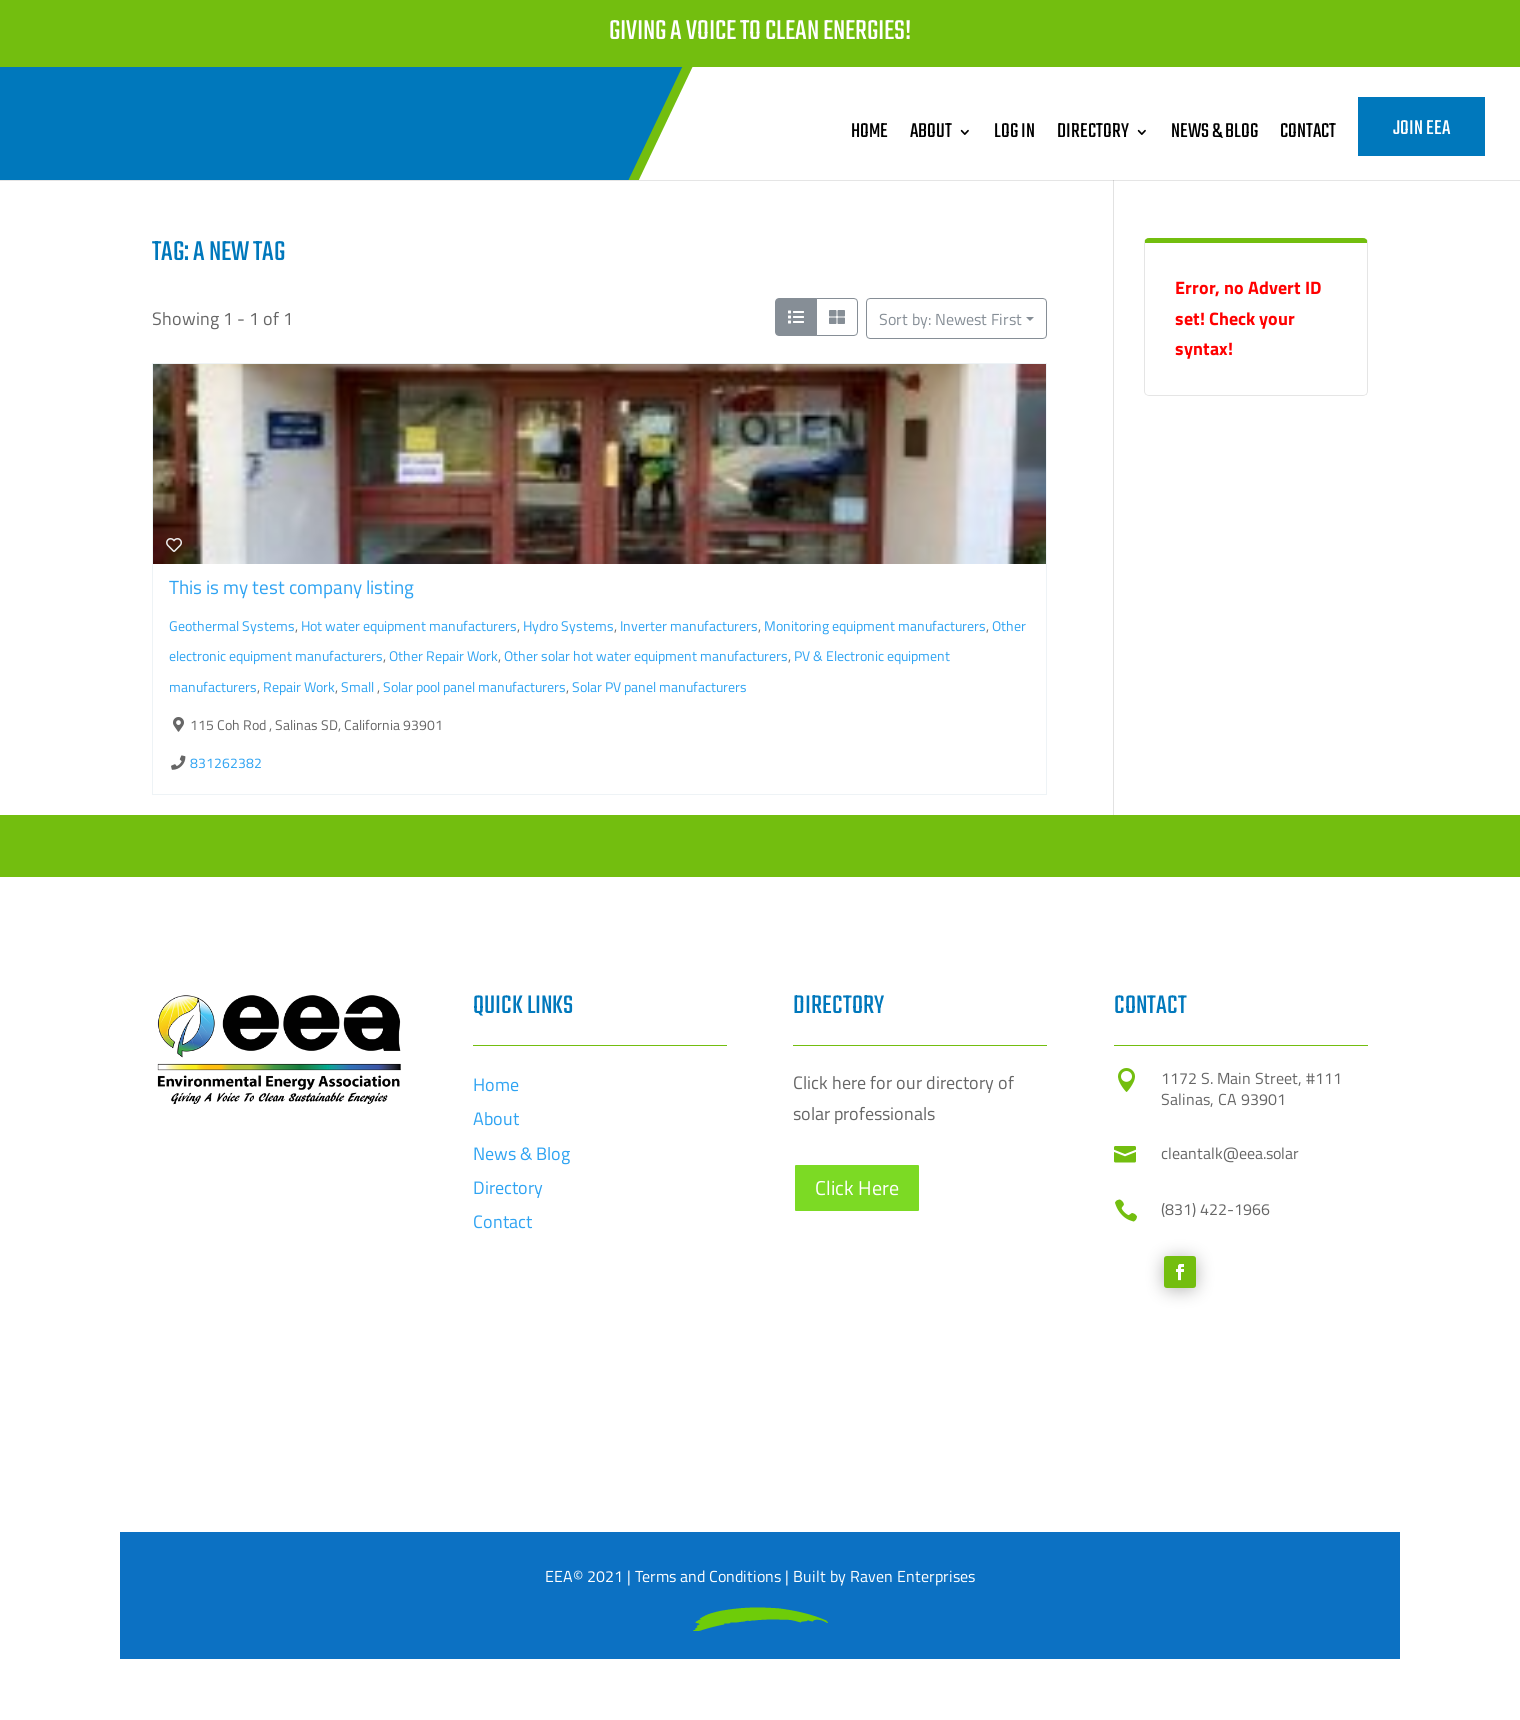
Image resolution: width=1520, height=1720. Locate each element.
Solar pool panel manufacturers (474, 687)
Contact (1308, 131)
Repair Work (299, 687)
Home (869, 131)
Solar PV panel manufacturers (659, 687)
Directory (1093, 131)
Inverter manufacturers (689, 626)
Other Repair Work (443, 656)
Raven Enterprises (912, 1576)
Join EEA (1421, 128)
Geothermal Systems (232, 626)
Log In (1014, 131)
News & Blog (1214, 131)
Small (359, 687)
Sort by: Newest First (950, 319)
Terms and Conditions (708, 1576)
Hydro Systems (568, 626)
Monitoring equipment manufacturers (875, 626)
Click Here (857, 1446)
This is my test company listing (291, 586)
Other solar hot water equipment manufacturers (646, 656)
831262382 (226, 763)
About (931, 131)
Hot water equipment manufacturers (409, 626)
